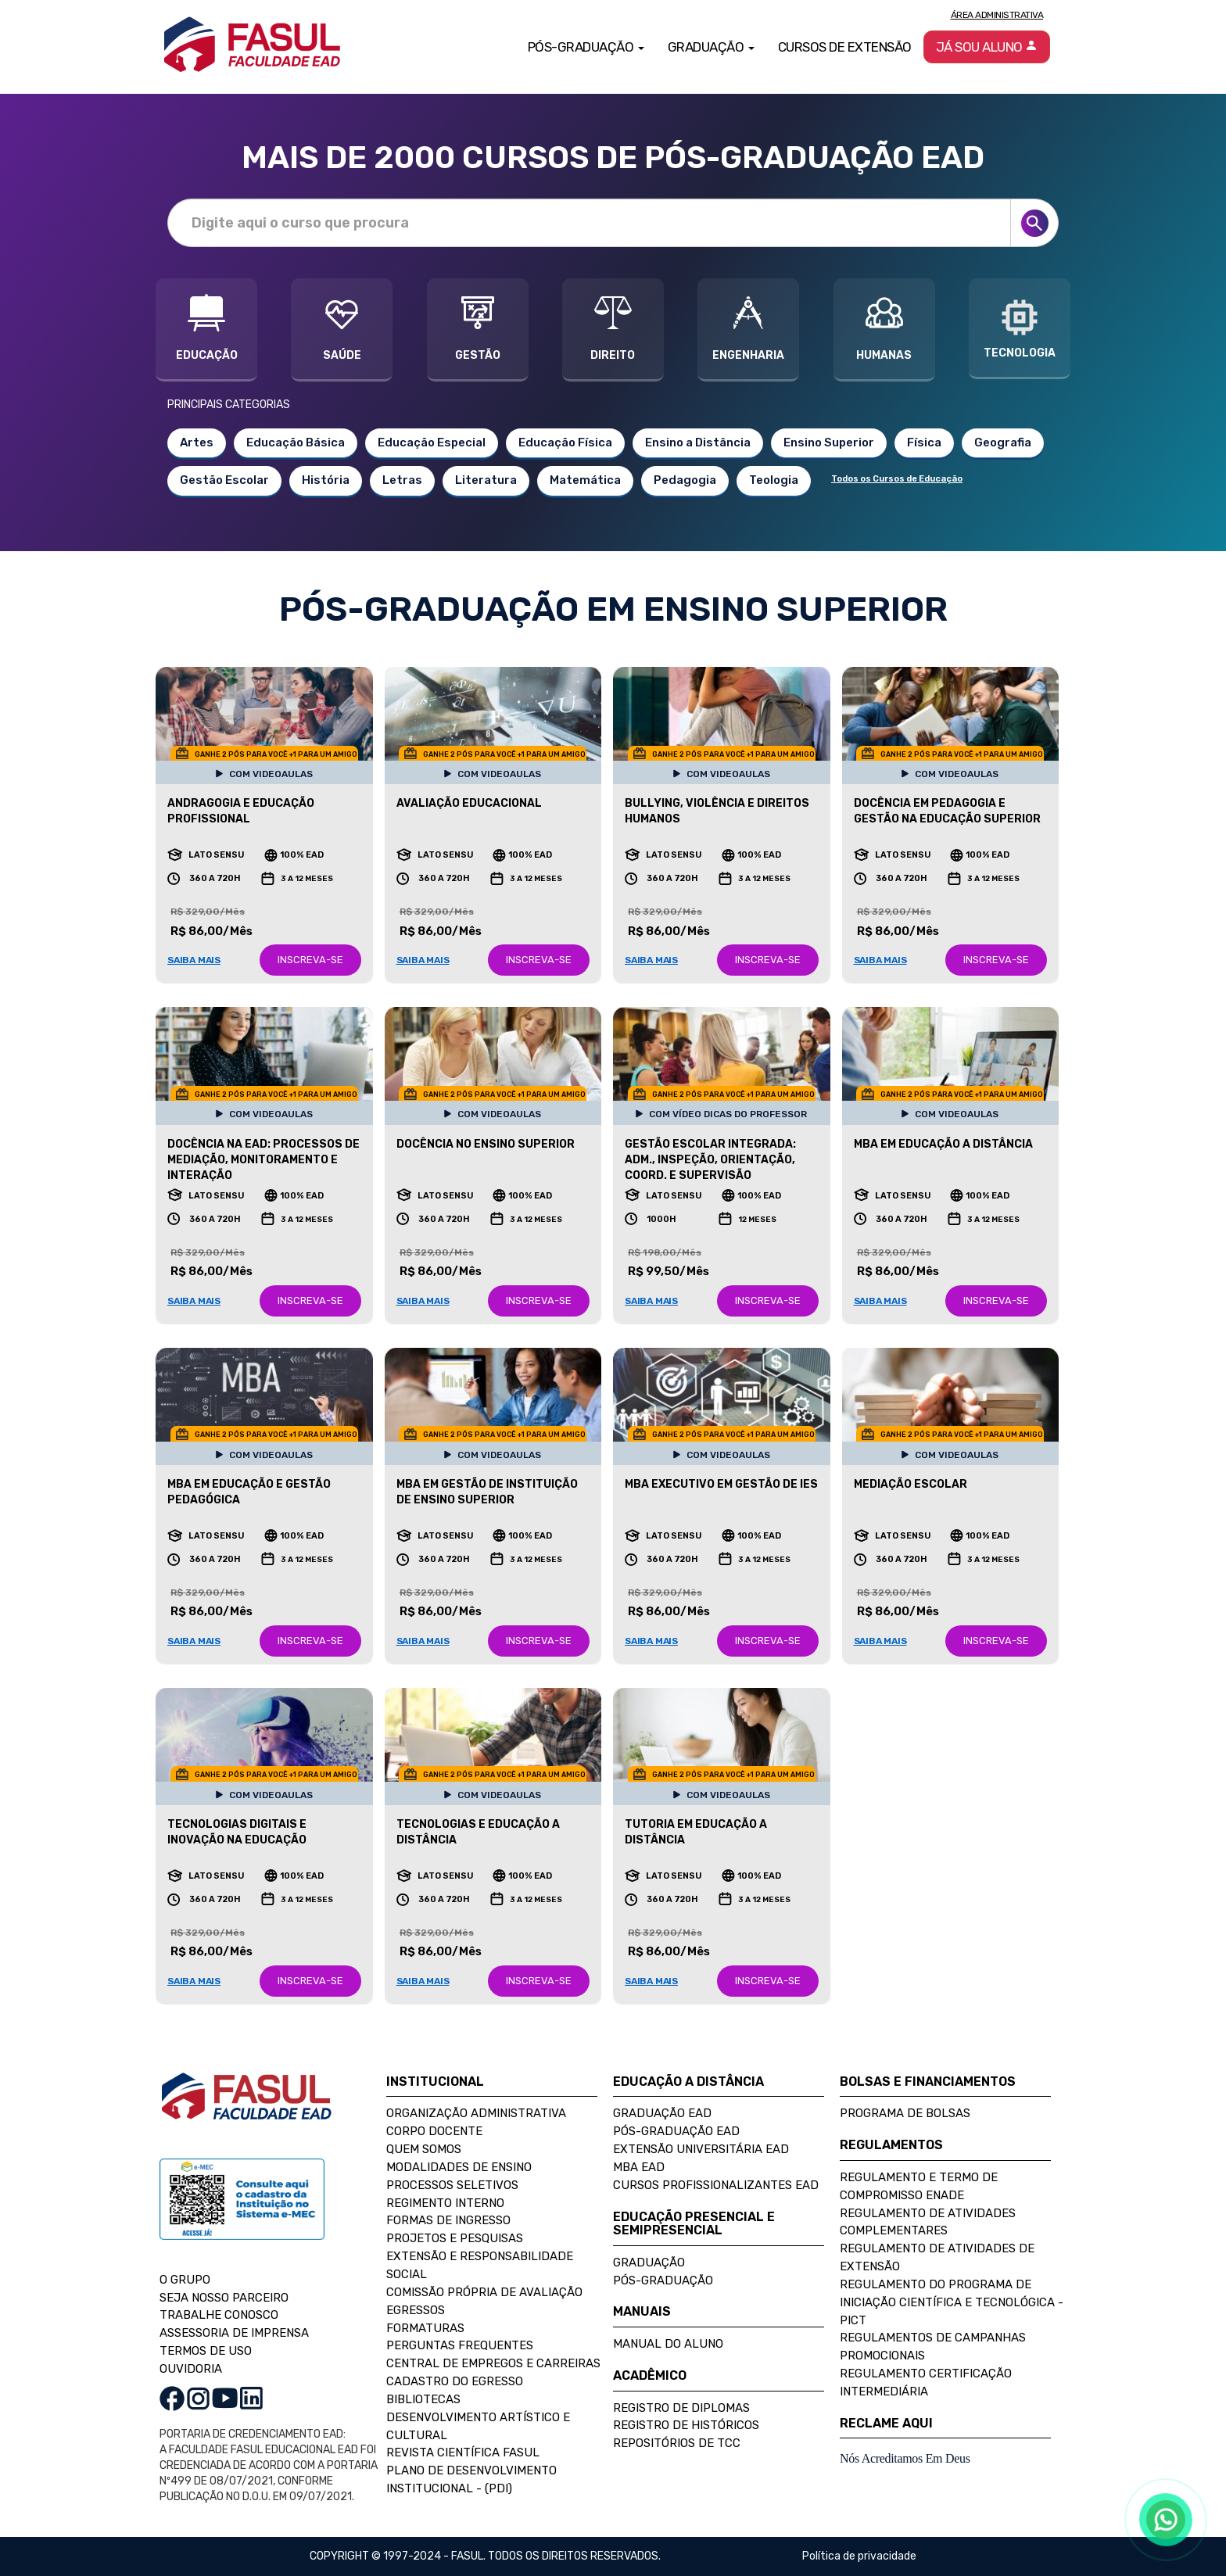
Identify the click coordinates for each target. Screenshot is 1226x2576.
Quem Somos (423, 2149)
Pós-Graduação (663, 2280)
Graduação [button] (711, 47)
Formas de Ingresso (448, 2220)
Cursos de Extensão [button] (845, 47)
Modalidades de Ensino (459, 2167)
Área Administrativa (997, 14)
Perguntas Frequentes (459, 2345)
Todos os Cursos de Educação (897, 479)
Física (924, 442)
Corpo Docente (434, 2131)
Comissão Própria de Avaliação (484, 2292)
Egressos (415, 2310)
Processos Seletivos (452, 2185)
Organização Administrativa (476, 2113)
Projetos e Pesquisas (454, 2238)
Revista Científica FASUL (463, 2452)
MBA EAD (639, 2167)
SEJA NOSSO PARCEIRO (224, 2298)
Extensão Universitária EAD (701, 2149)
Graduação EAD (662, 2113)
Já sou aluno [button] (987, 47)
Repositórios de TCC (676, 2443)
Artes (196, 442)
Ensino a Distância (698, 442)
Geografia (1002, 442)
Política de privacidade (859, 2556)
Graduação (649, 2262)
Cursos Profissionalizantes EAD (716, 2185)
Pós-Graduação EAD (676, 2131)
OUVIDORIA (191, 2369)
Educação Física (565, 442)
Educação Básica (295, 442)
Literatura (486, 480)
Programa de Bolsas (905, 2113)
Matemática (585, 480)
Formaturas (425, 2328)
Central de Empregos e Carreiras (493, 2363)
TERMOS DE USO (206, 2351)
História (326, 480)
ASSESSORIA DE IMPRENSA (234, 2333)
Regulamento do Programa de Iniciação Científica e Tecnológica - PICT (951, 2302)
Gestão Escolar (224, 480)
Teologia (773, 480)
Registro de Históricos (686, 2425)
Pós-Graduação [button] (586, 47)
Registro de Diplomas (681, 2408)
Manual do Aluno (668, 2344)
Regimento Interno (445, 2203)
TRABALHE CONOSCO (219, 2315)
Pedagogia (685, 480)
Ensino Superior (828, 442)
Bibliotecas (423, 2399)
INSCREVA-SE (310, 960)
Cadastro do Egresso (454, 2381)
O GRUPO (185, 2280)
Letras (402, 480)
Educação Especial (432, 442)
